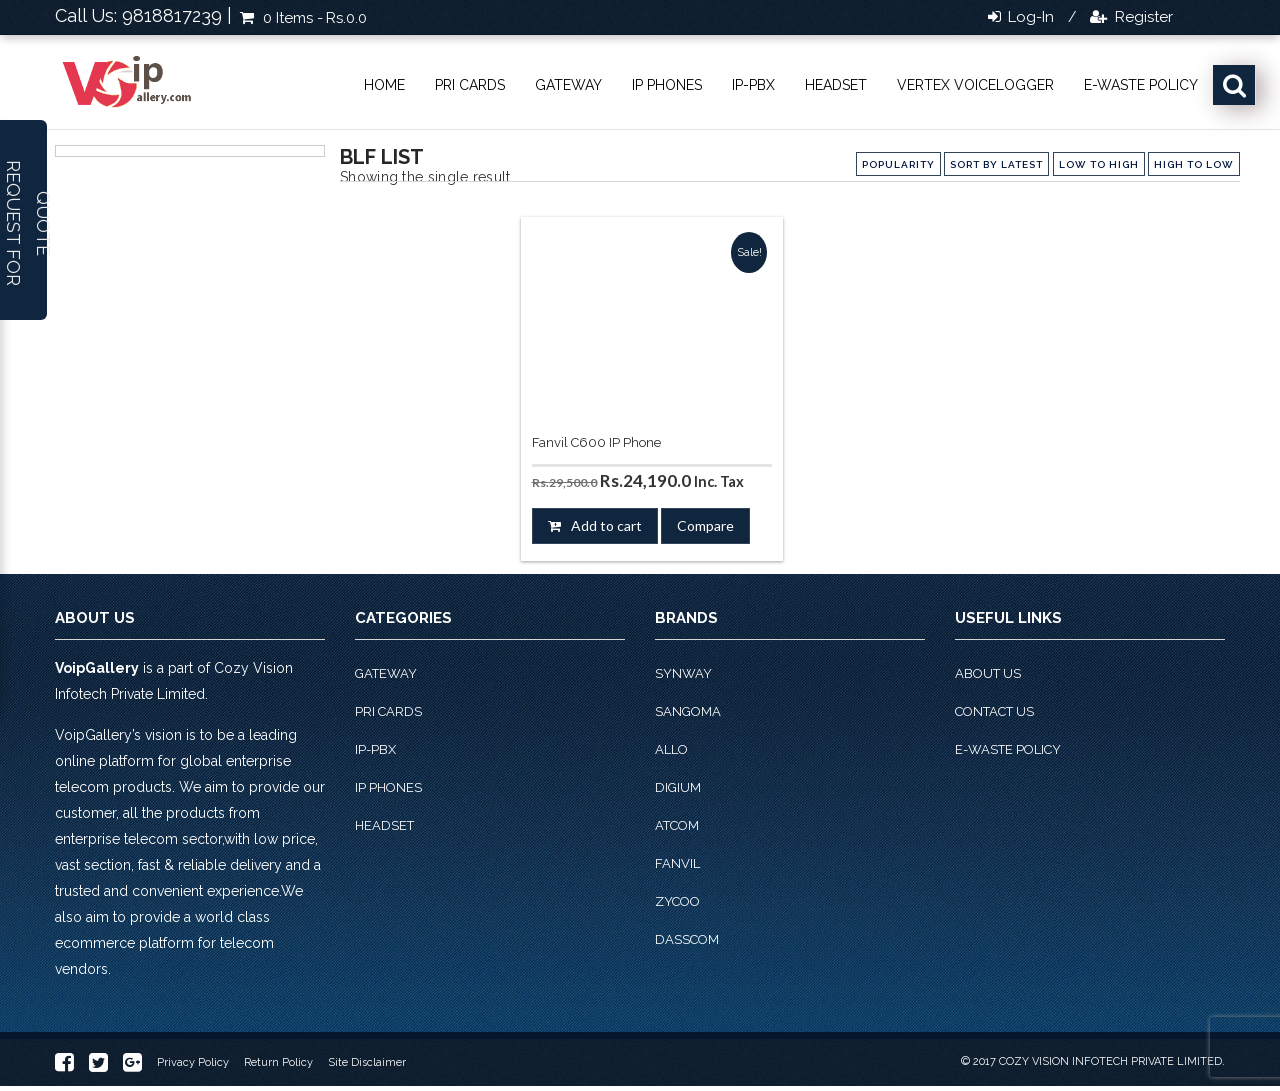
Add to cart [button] (606, 525)
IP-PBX (753, 85)
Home (384, 85)
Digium (678, 787)
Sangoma (688, 711)
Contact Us (994, 711)
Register (1142, 17)
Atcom (677, 825)
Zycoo (677, 901)
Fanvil (677, 863)
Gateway (568, 85)
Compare (705, 525)
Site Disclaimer (367, 1062)
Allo (671, 749)
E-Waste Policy (1141, 85)
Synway (683, 673)
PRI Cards (470, 85)
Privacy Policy (193, 1062)
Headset (836, 85)
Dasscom (687, 939)
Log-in (1029, 17)
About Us (988, 673)
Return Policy (278, 1062)
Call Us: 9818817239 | (143, 15)
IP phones (667, 85)
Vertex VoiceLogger (975, 85)
